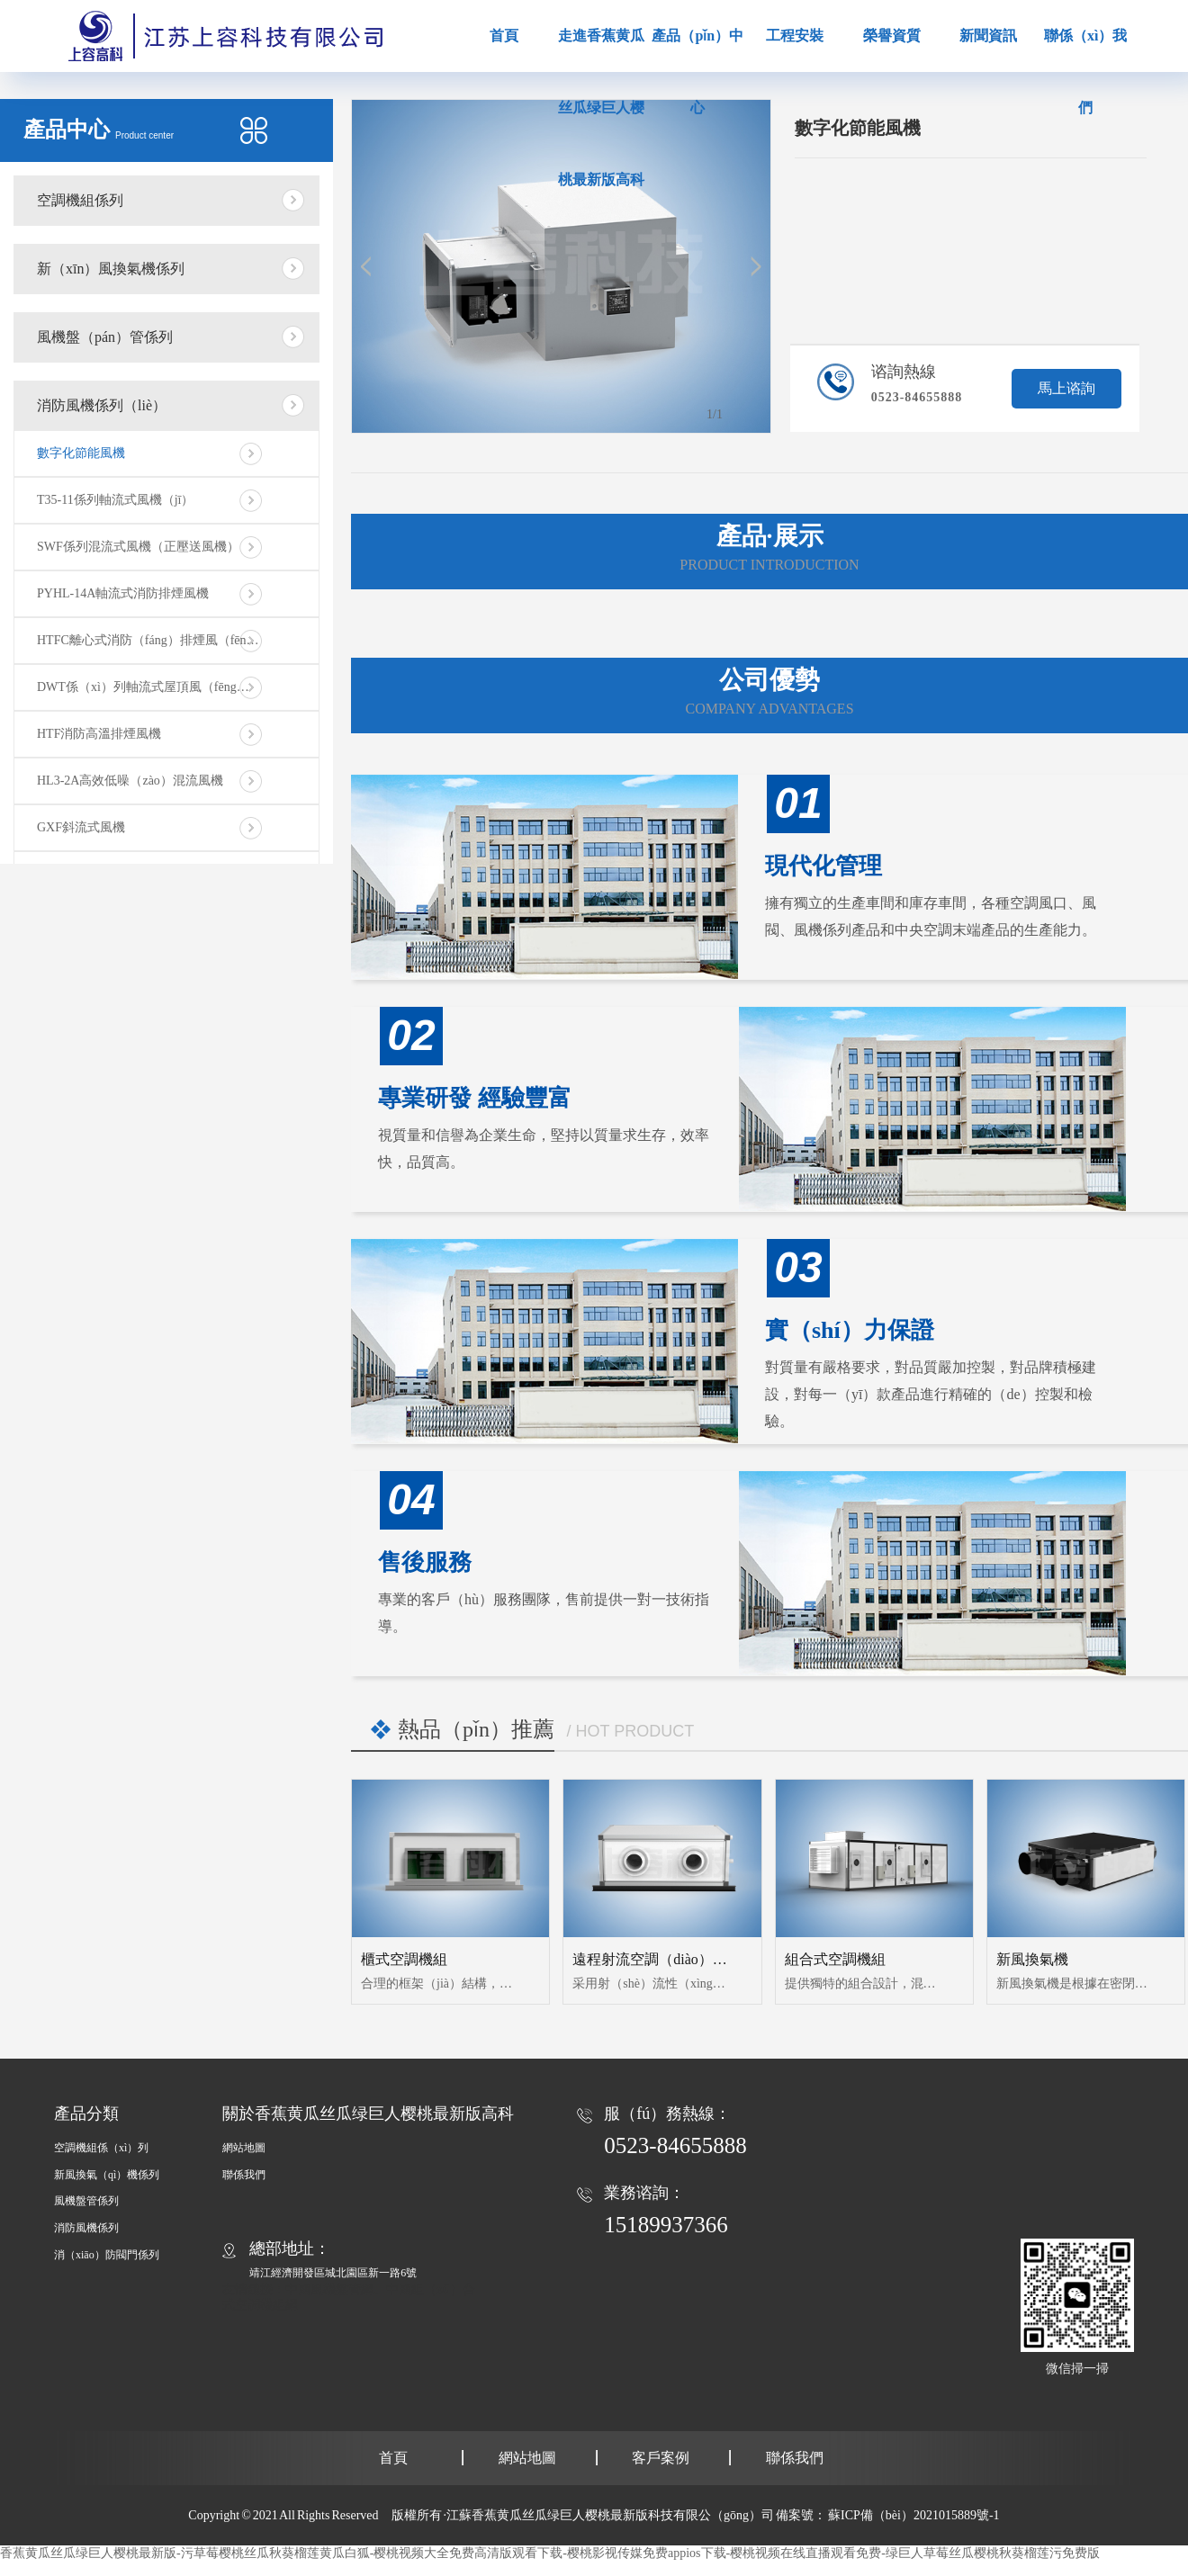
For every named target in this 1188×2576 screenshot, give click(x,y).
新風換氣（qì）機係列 (106, 2174)
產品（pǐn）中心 (697, 71)
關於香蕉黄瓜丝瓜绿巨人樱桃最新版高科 (368, 2114)
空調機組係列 (80, 200)
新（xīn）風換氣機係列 (110, 268)
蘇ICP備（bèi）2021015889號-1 (914, 2515)
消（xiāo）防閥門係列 (106, 2254)
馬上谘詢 (1066, 388)
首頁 (504, 35)
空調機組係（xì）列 (101, 2147)
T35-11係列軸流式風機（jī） (115, 500)
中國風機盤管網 (329, 2289)
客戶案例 (660, 2457)
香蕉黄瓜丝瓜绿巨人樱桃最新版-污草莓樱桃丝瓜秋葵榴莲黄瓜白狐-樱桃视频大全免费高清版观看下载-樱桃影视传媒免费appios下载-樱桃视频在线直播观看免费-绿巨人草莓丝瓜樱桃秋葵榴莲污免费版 (550, 2553)
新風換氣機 (1032, 1959)
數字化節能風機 (81, 453)
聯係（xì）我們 (1085, 71)
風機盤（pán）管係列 (105, 337)
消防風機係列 (86, 2227)
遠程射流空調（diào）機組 (657, 1959)
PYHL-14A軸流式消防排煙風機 (123, 593)
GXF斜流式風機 (81, 827)
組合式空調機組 (835, 1959)
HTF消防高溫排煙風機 (99, 733)
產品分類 (86, 2114)
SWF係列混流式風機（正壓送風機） (138, 546)
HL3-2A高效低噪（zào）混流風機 (130, 780)
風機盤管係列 (86, 2201)
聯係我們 (244, 2174)
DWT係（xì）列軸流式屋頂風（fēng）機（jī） (165, 687)
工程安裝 (795, 35)
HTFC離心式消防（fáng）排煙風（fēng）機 (157, 640)
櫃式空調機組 (404, 1959)
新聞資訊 (988, 35)
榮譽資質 (892, 35)
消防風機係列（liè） (101, 405)
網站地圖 (244, 2147)
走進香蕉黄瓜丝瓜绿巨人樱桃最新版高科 (601, 107)
